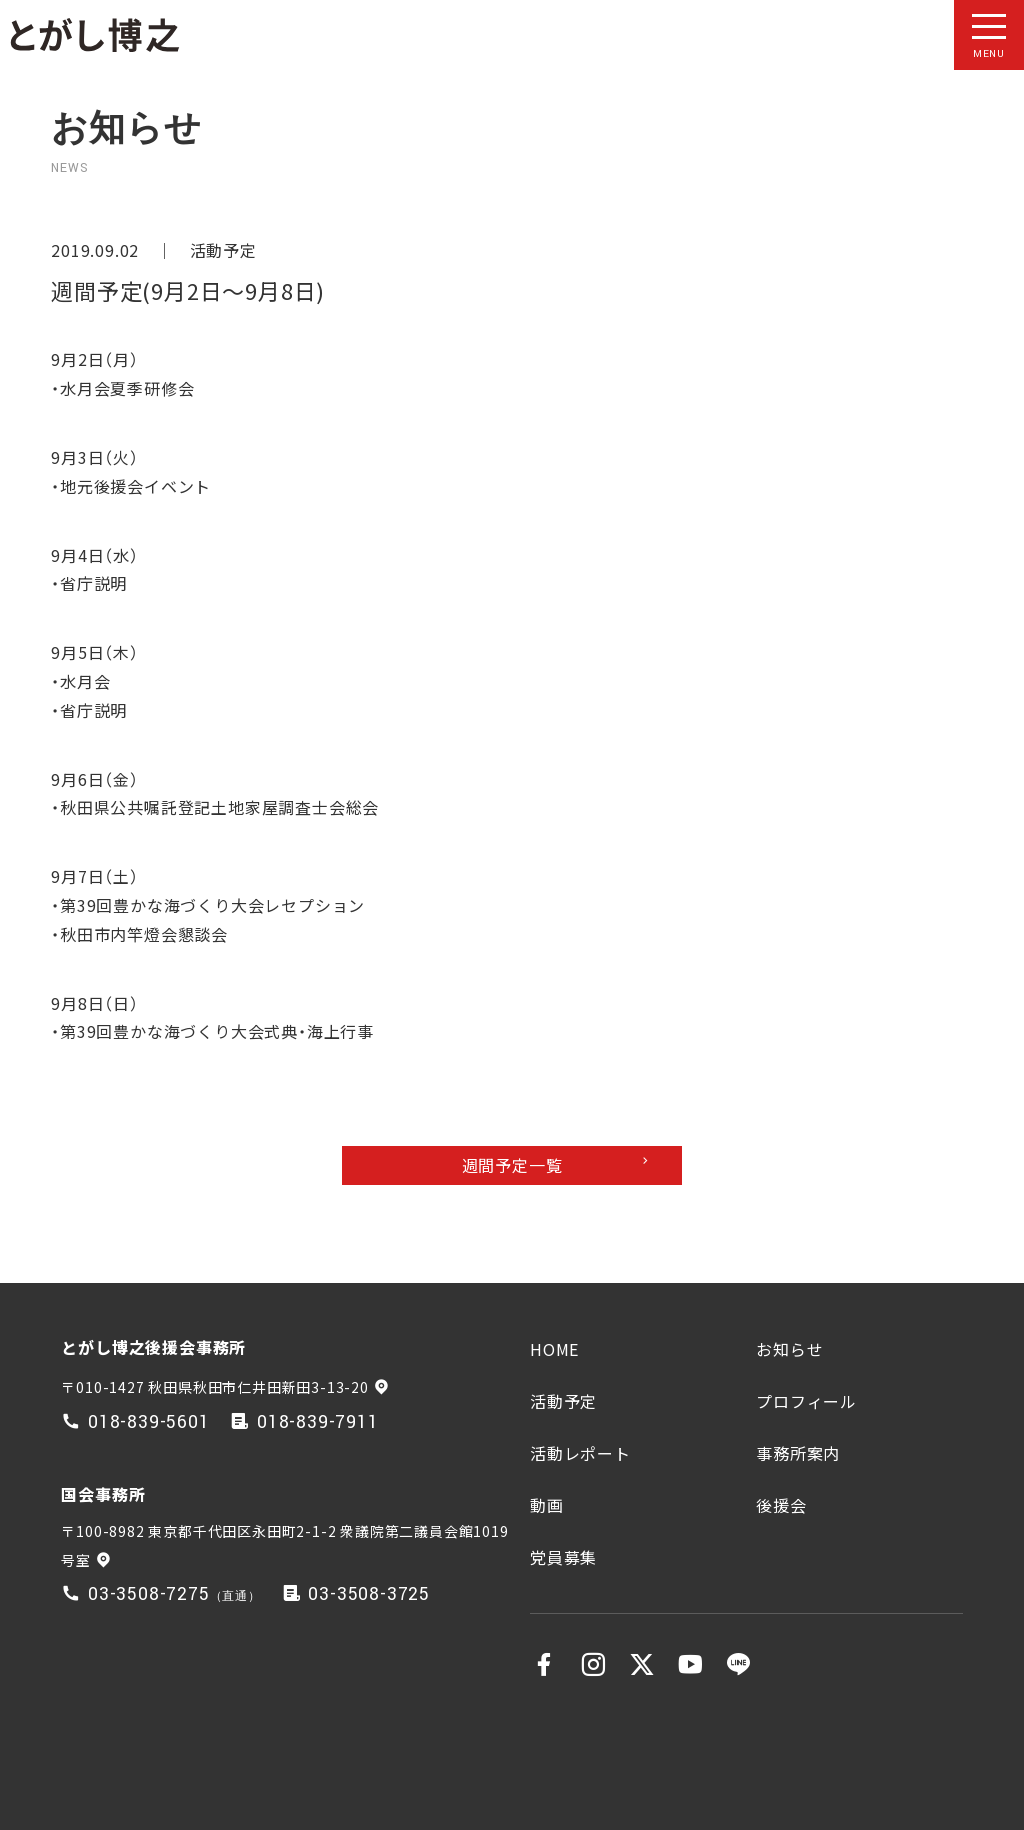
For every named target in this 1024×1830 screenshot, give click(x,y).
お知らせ (789, 1349)
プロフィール (806, 1401)
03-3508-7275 (149, 1594)
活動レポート (580, 1453)
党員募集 (563, 1557)
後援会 (781, 1505)
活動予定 (223, 250)
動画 (547, 1505)
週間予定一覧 (512, 1165)
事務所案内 (798, 1453)
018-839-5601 (149, 1422)
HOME (554, 1349)
